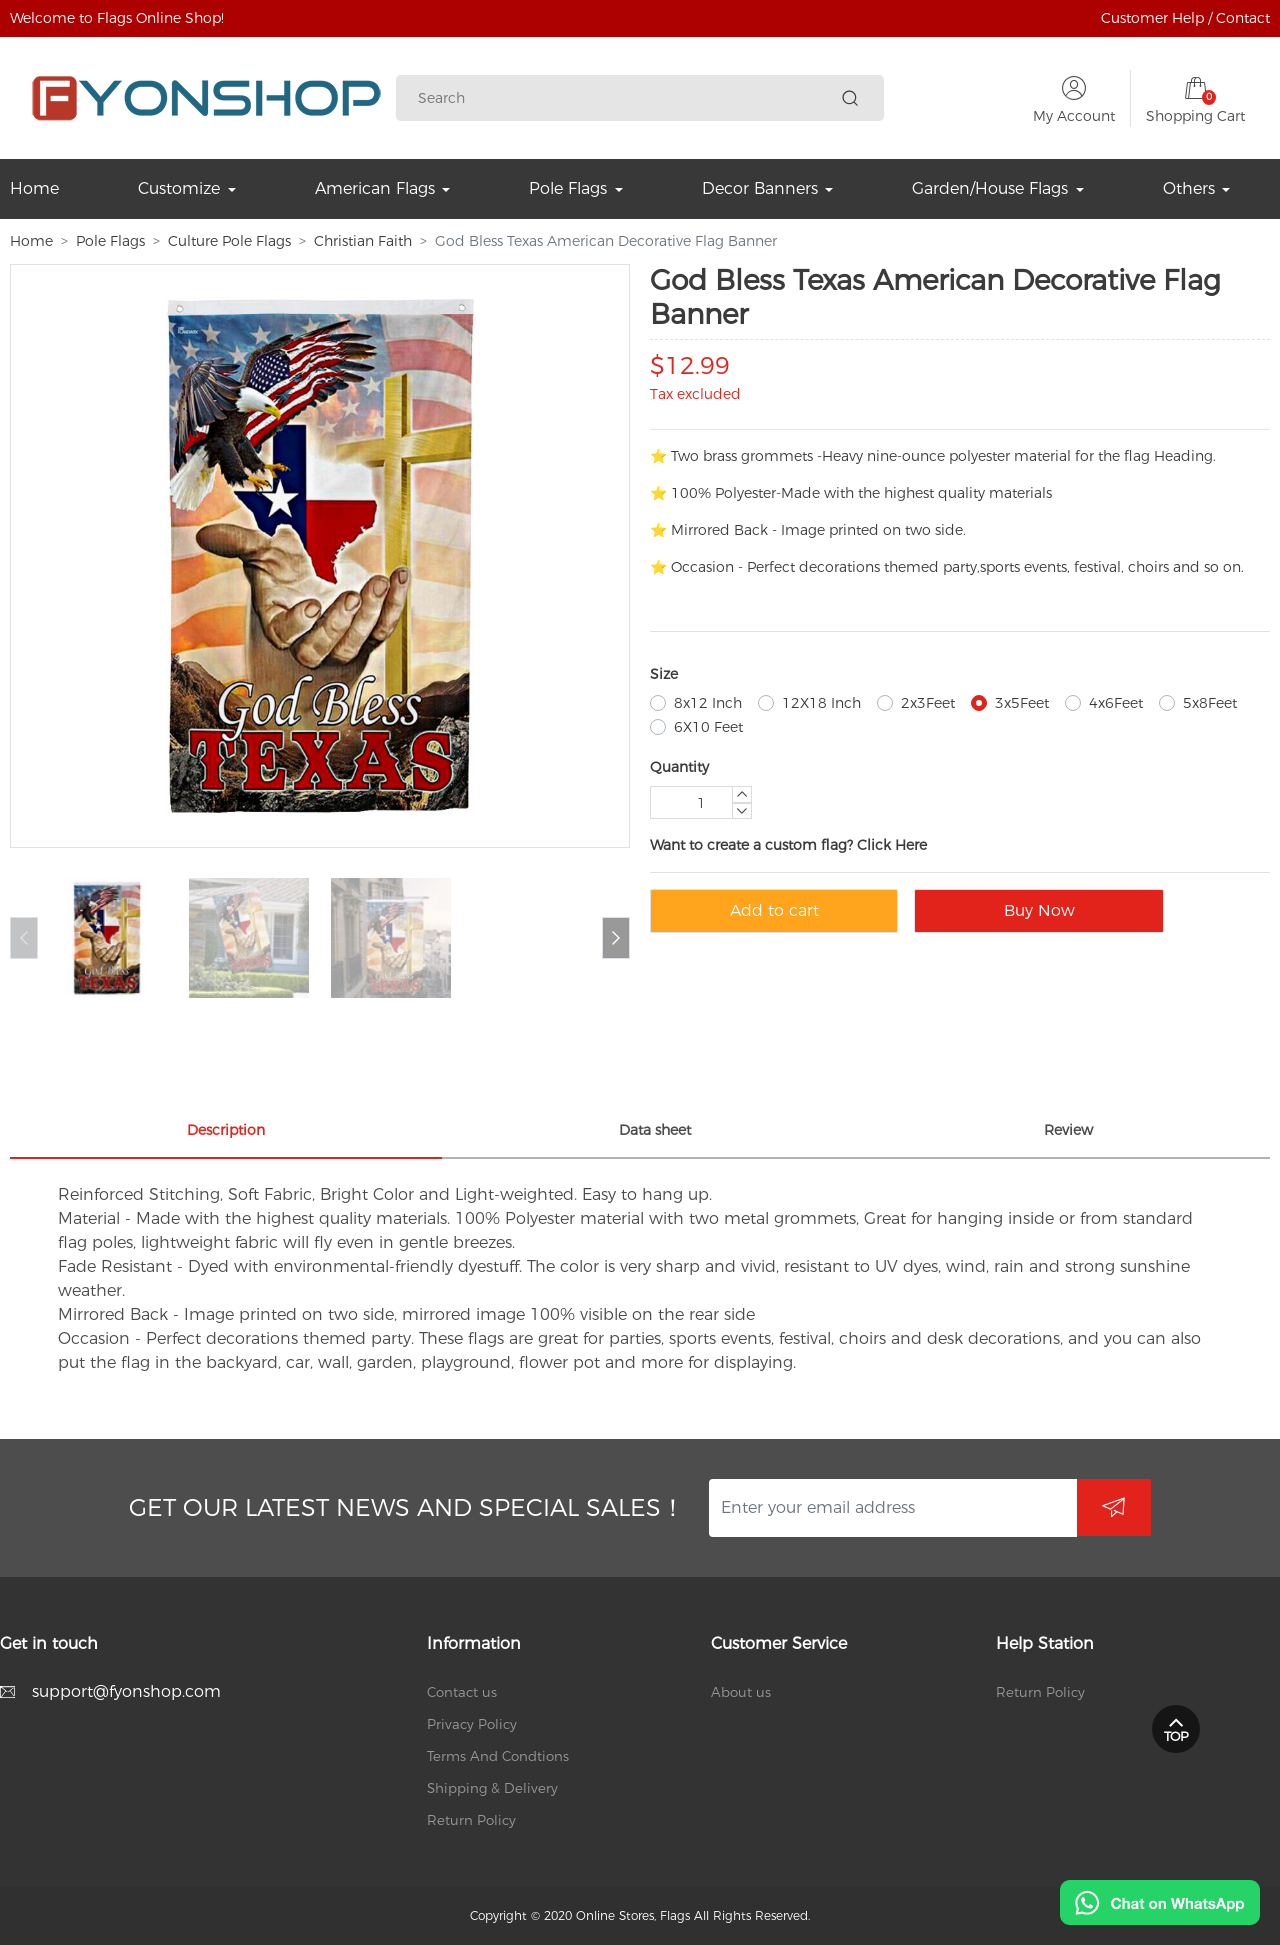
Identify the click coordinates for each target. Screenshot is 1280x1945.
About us (741, 1692)
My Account (1074, 116)
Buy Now (1039, 910)
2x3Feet (928, 703)
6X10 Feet (708, 727)
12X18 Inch (821, 703)
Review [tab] (1068, 1130)
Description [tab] (226, 1130)
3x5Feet (1022, 703)
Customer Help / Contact (1185, 18)
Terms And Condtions (498, 1756)
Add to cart (774, 910)
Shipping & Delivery (492, 1788)
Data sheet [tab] (655, 1130)
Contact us (462, 1692)
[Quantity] (701, 802)
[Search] (626, 98)
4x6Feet (1116, 703)
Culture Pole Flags (229, 241)
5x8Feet (1210, 703)
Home (31, 241)
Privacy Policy (472, 1724)
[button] (616, 938)
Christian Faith (363, 241)
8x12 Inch (708, 703)
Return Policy (471, 1820)
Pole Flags (110, 241)
